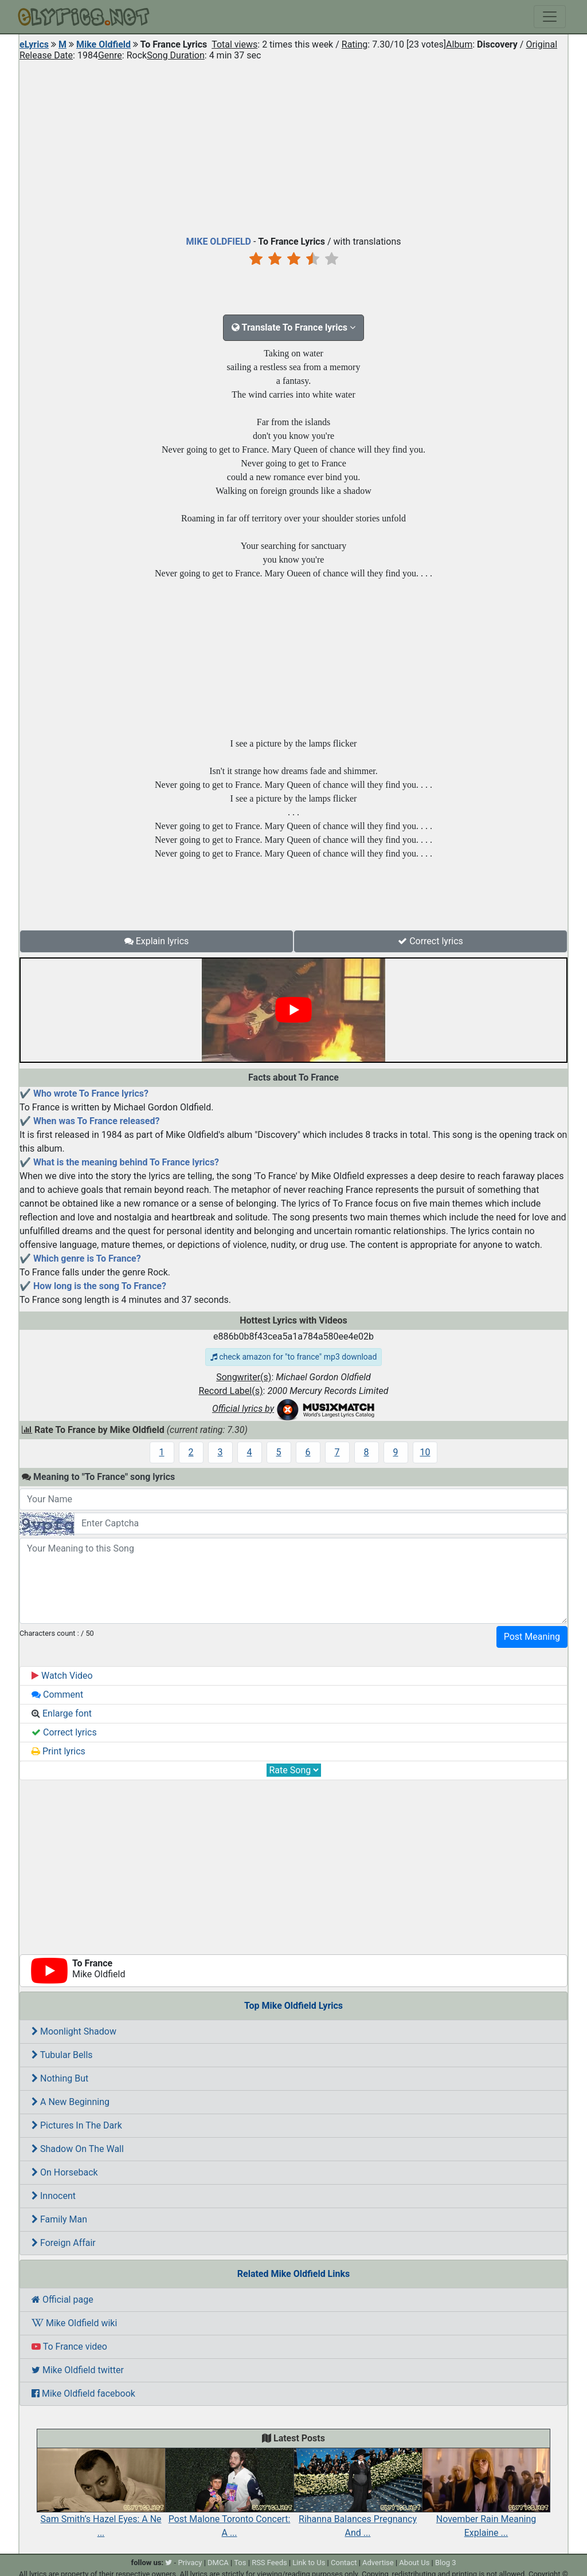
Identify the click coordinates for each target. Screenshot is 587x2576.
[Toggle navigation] (550, 16)
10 (425, 1452)
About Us (414, 2562)
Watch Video (62, 1675)
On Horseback (65, 2172)
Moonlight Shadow (74, 2031)
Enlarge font (62, 1713)
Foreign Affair (64, 2242)
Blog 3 (445, 2562)
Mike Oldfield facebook (83, 2393)
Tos (240, 2562)
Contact (344, 2562)
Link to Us (308, 2562)
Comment (57, 1694)
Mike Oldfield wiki (74, 2323)
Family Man (59, 2219)
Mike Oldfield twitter (78, 2370)
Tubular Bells (62, 2054)
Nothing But (60, 2078)
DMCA (218, 2562)
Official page (62, 2299)
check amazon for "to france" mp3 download (293, 1356)
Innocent (54, 2195)
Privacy (190, 2562)
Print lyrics (58, 1751)
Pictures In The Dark (77, 2125)
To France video (69, 2346)
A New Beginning (70, 2101)
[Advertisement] (293, 145)
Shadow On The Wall (78, 2148)
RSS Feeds (269, 2562)
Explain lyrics (156, 941)
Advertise (378, 2562)
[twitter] (168, 2562)
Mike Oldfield (103, 44)
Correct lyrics (430, 941)
